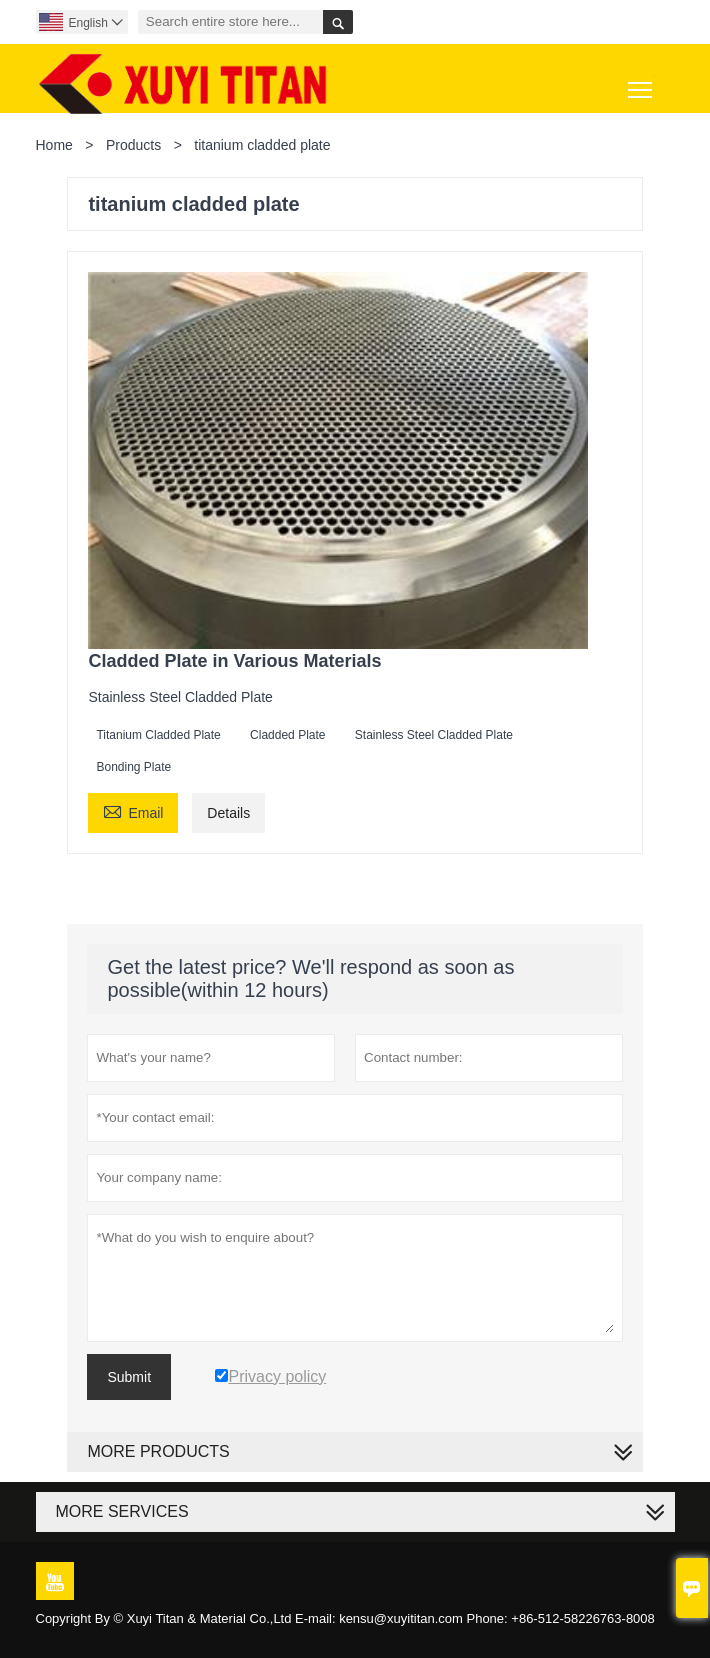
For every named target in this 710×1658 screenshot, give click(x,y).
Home (54, 145)
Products (133, 145)
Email (133, 810)
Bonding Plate (133, 767)
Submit (129, 1377)
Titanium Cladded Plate (158, 735)
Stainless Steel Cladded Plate (434, 735)
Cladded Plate (287, 735)
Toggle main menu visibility (641, 82)
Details (228, 813)
